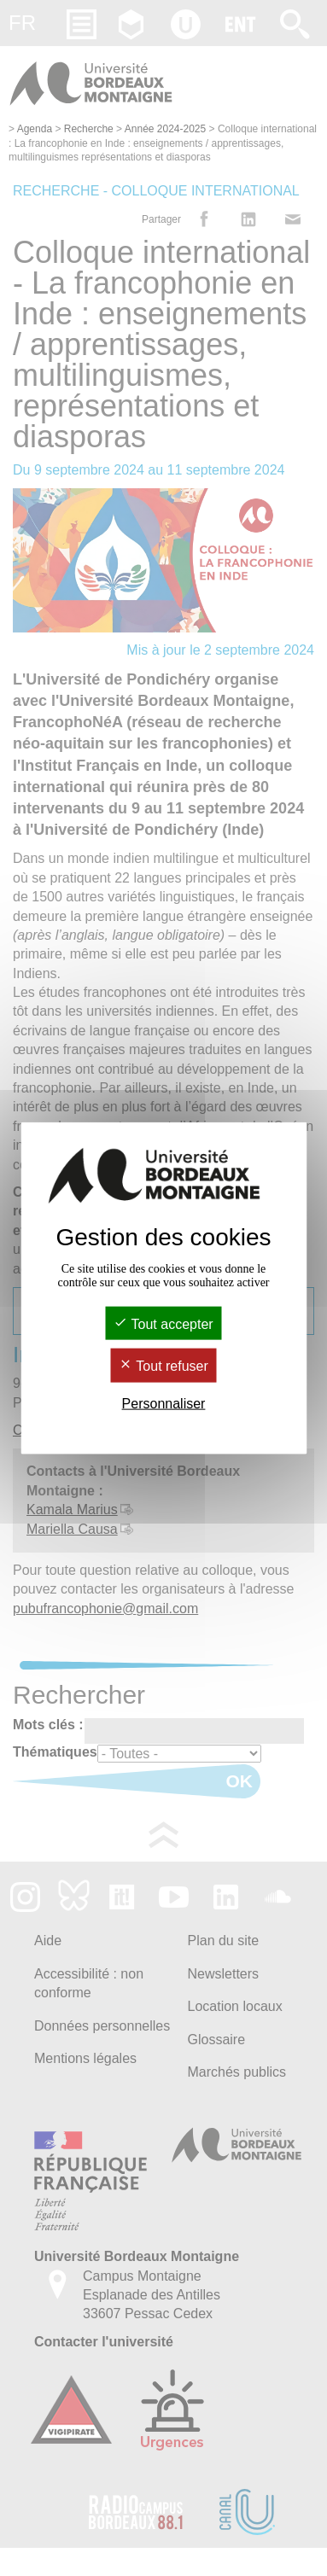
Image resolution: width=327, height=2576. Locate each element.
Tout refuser (163, 1366)
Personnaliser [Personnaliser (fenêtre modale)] (164, 1403)
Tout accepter (163, 1324)
